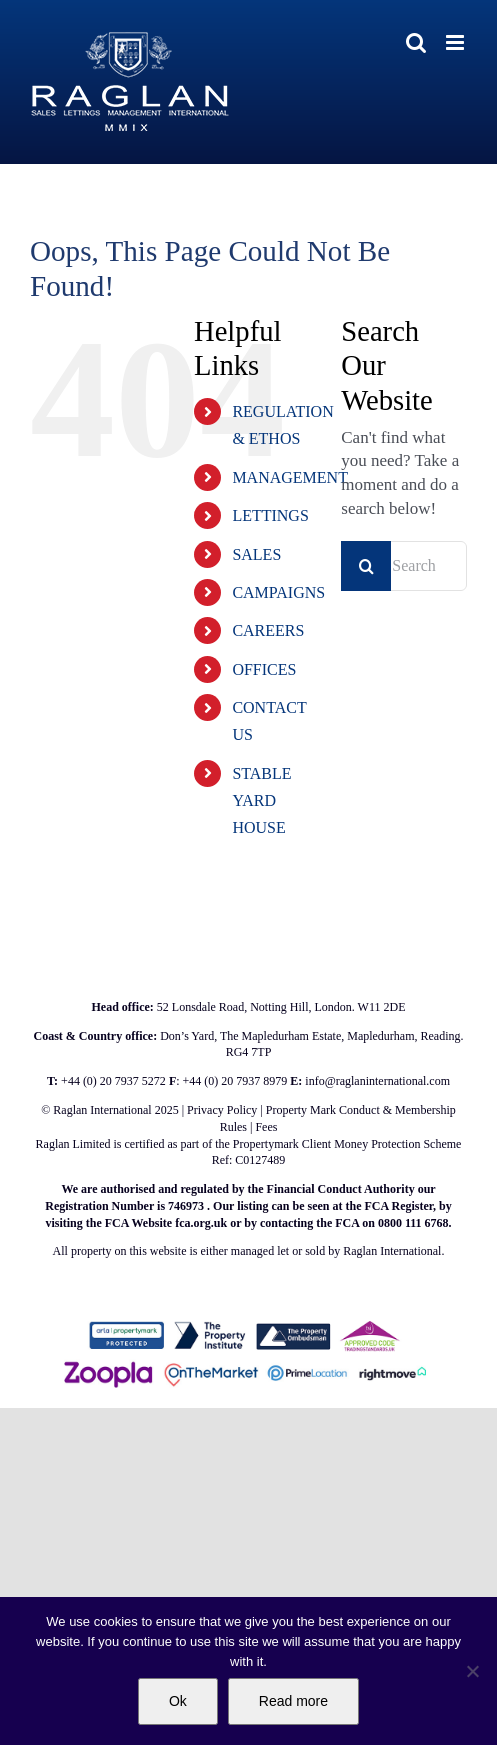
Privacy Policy (222, 1110)
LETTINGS (270, 515)
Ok (178, 1701)
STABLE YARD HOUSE (261, 800)
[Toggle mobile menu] (456, 42)
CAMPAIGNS (278, 592)
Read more (293, 1701)
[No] (472, 1671)
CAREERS (268, 630)
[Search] (366, 566)
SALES (256, 554)
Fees (266, 1127)
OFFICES (264, 669)
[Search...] (404, 566)
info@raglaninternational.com (377, 1081)
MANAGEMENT (290, 477)
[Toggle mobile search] (416, 42)
